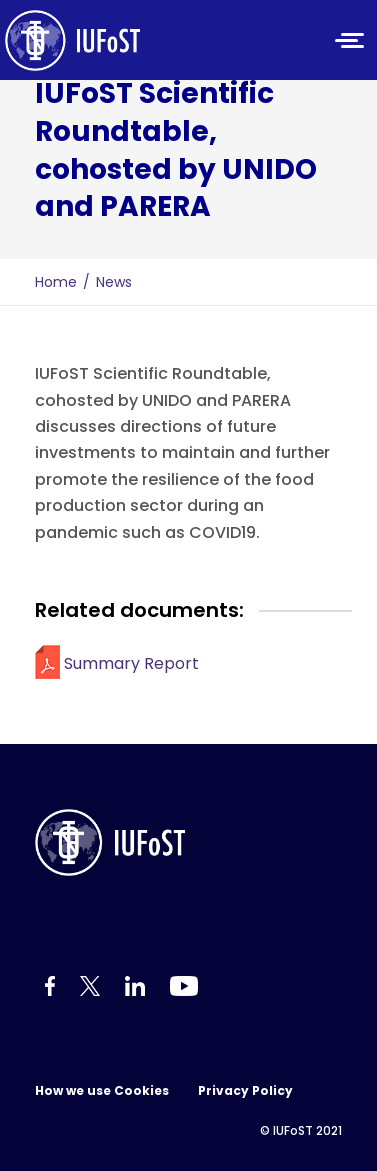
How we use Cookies (102, 1090)
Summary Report (131, 663)
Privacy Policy (245, 1090)
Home (56, 282)
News (114, 282)
